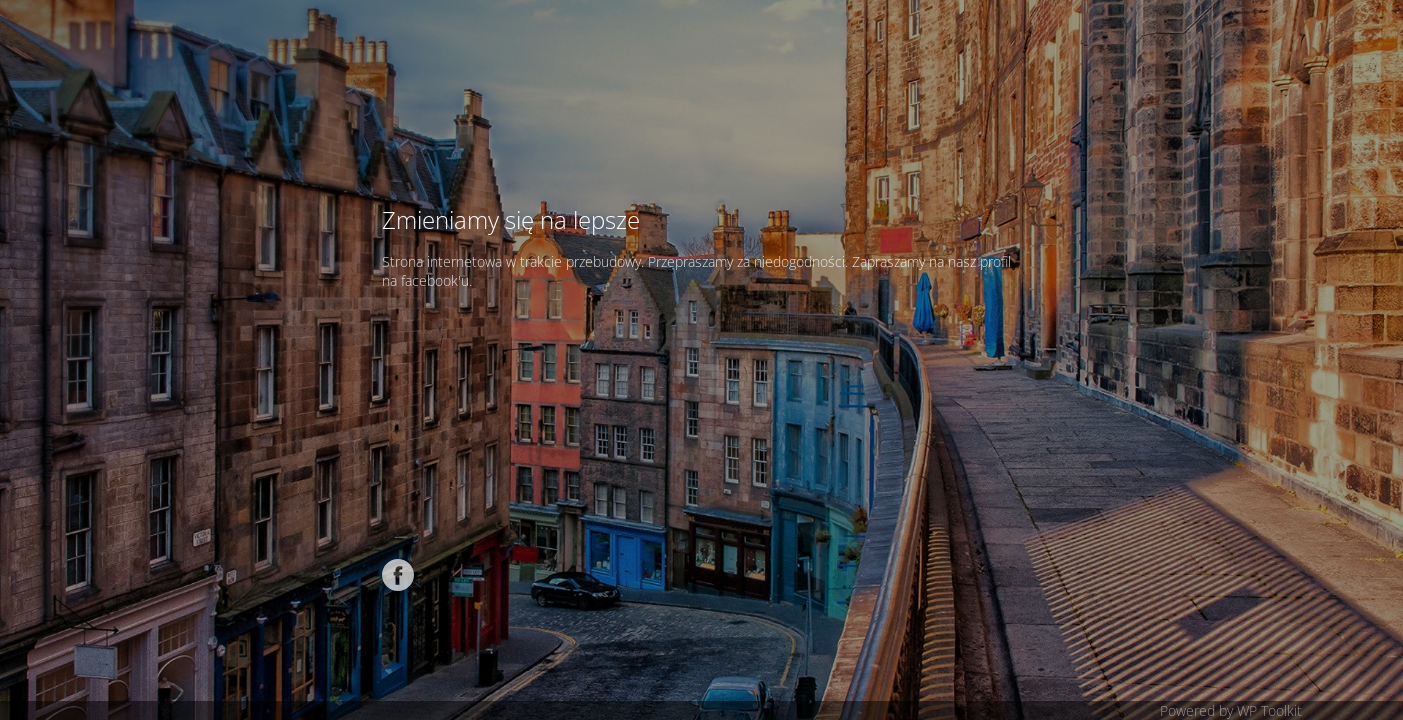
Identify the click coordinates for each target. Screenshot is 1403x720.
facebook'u (435, 280)
